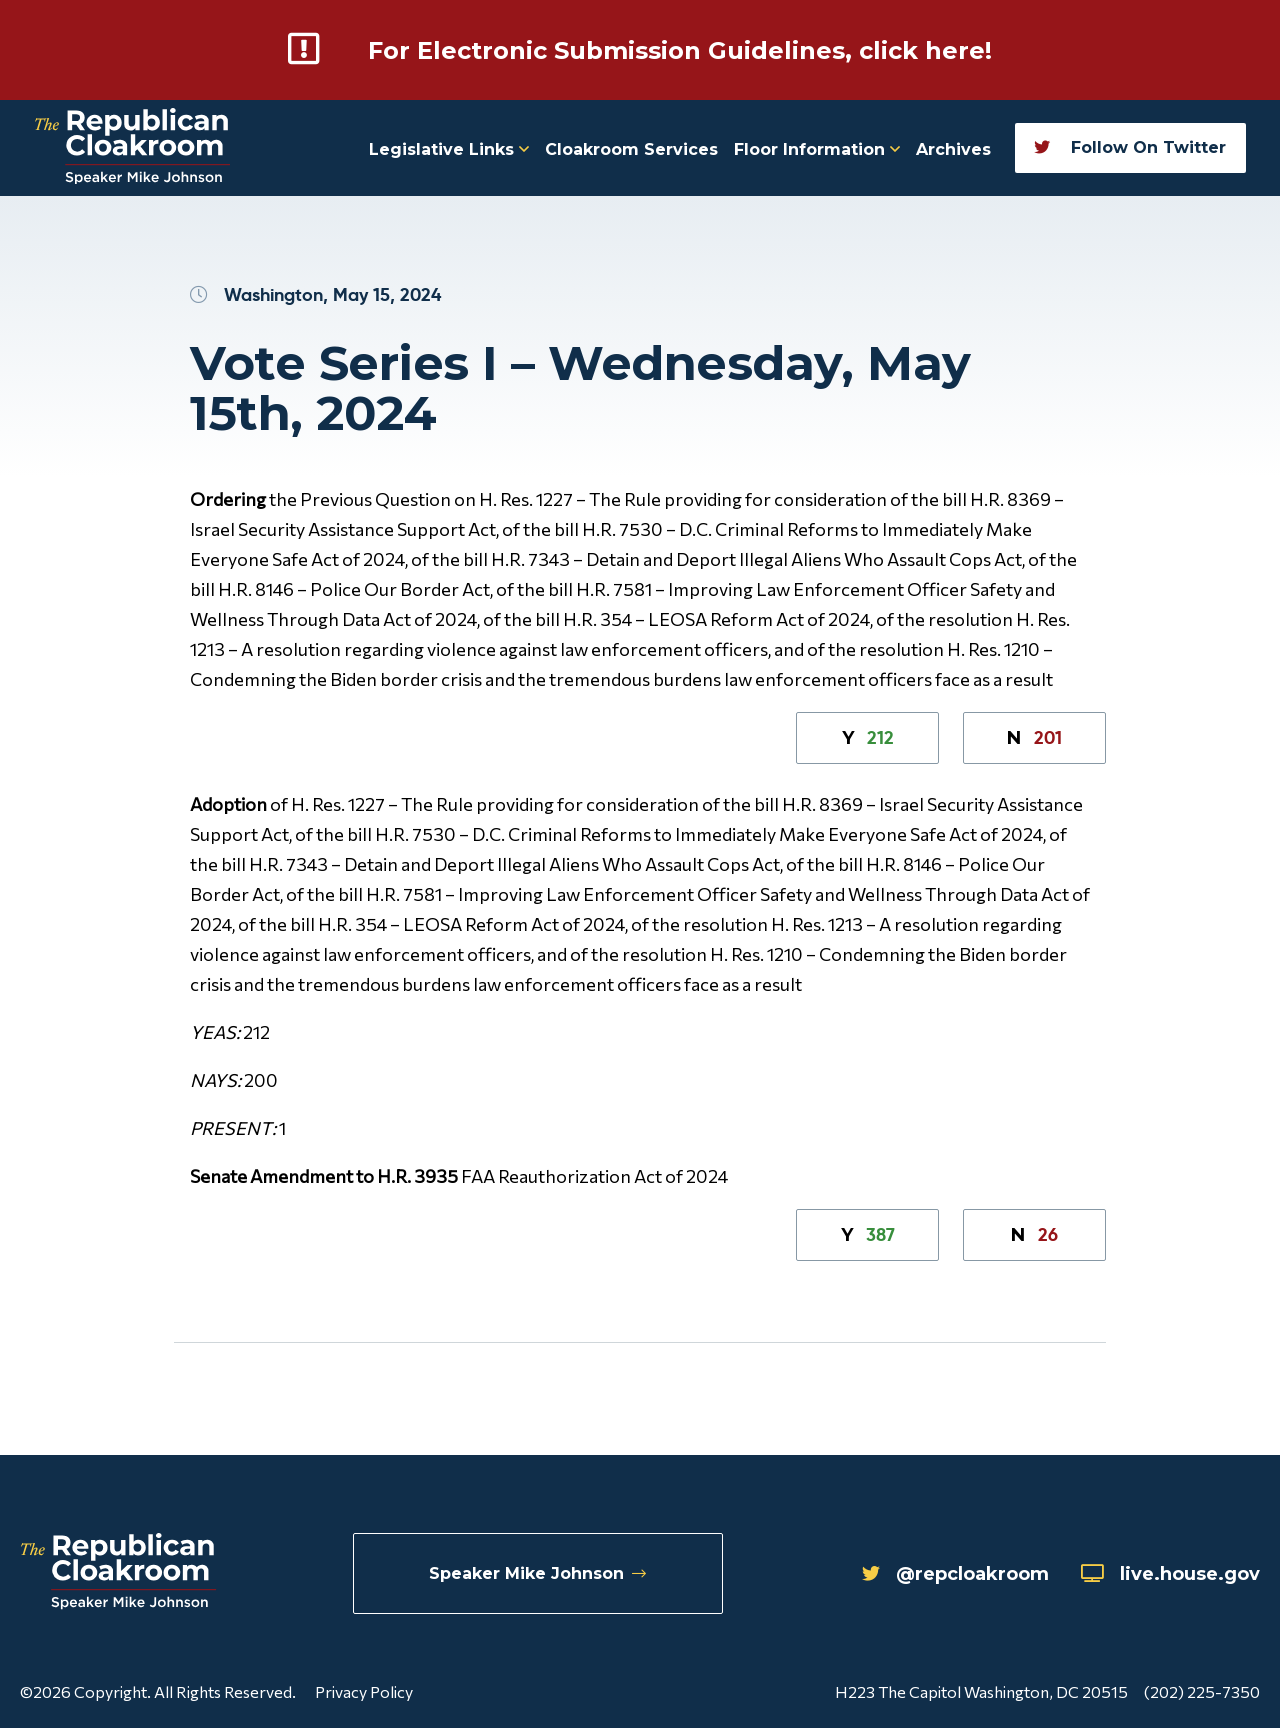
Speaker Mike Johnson (537, 1573)
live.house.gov (1170, 1574)
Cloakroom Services (631, 149)
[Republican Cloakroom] (132, 148)
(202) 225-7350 (1202, 1691)
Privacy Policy (364, 1691)
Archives (953, 149)
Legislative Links (449, 149)
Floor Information (817, 149)
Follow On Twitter (1130, 147)
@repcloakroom (955, 1574)
